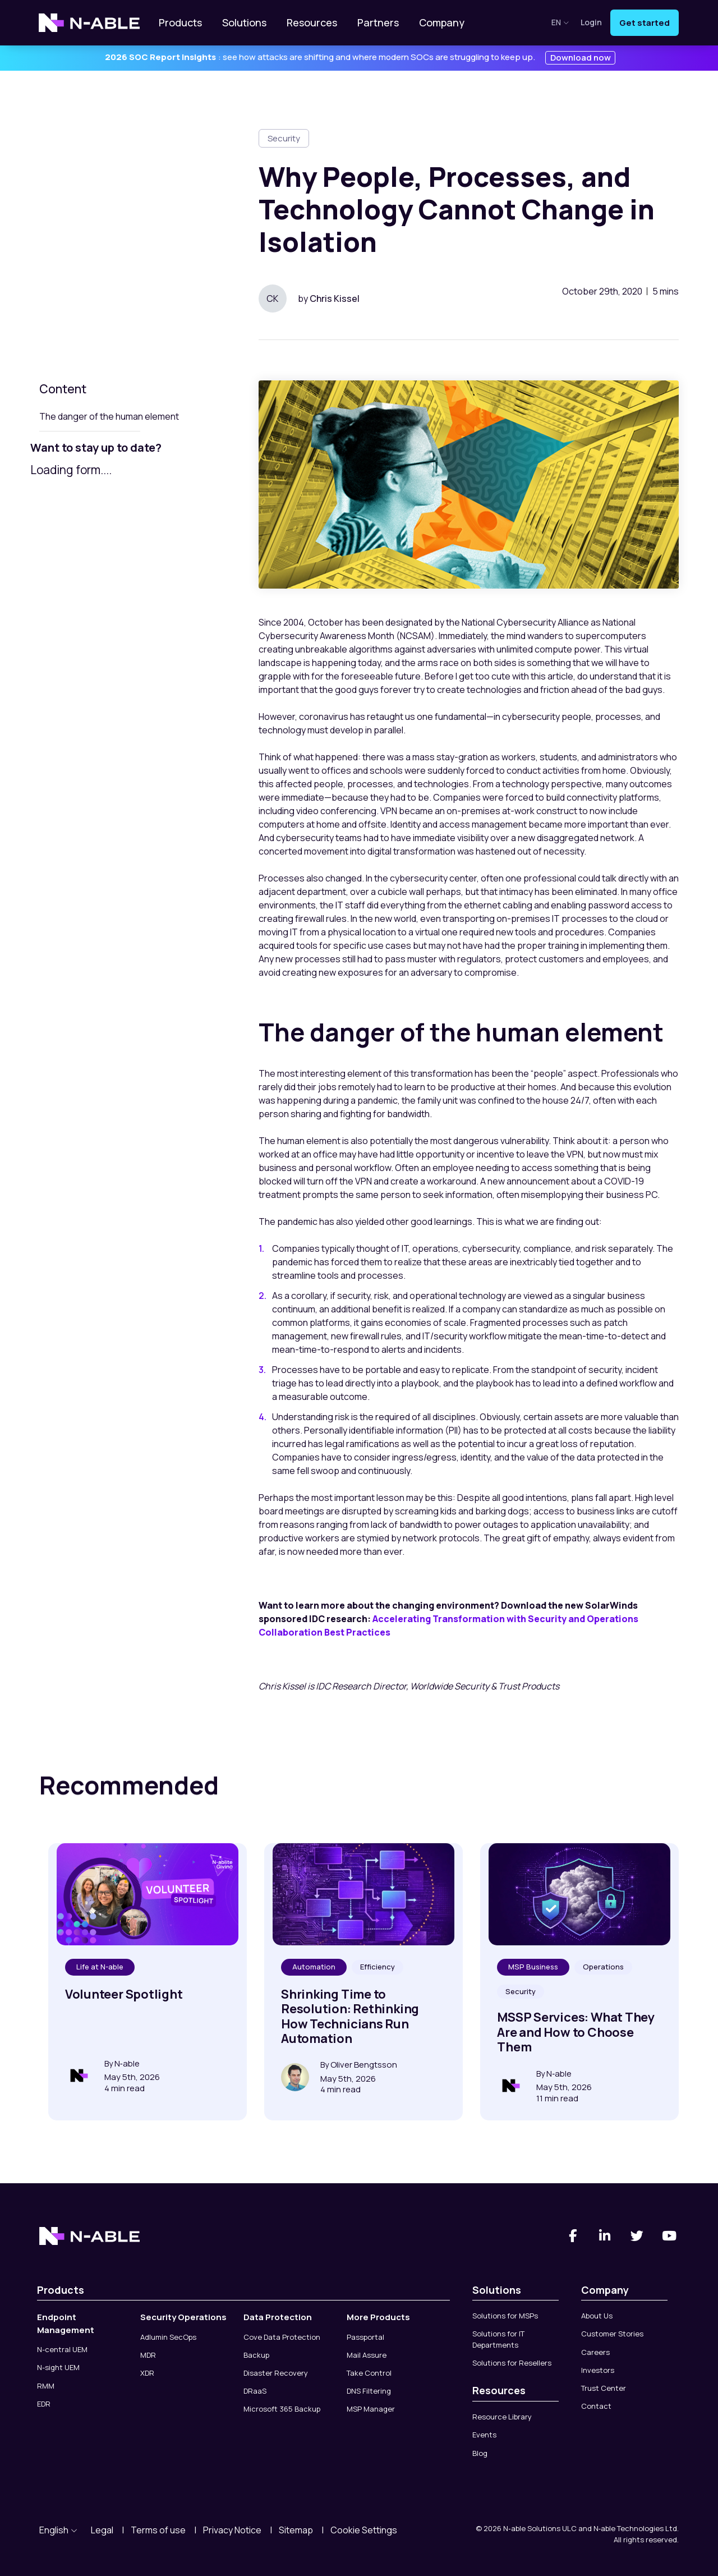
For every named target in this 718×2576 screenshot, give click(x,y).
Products (180, 22)
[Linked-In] (605, 2236)
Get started (644, 23)
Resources (312, 22)
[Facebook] (572, 2236)
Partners (378, 22)
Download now (580, 57)
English (58, 2530)
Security (284, 138)
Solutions (244, 22)
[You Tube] (669, 2236)
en (560, 22)
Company (441, 22)
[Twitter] (637, 2236)
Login (591, 22)
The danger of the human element (109, 416)
